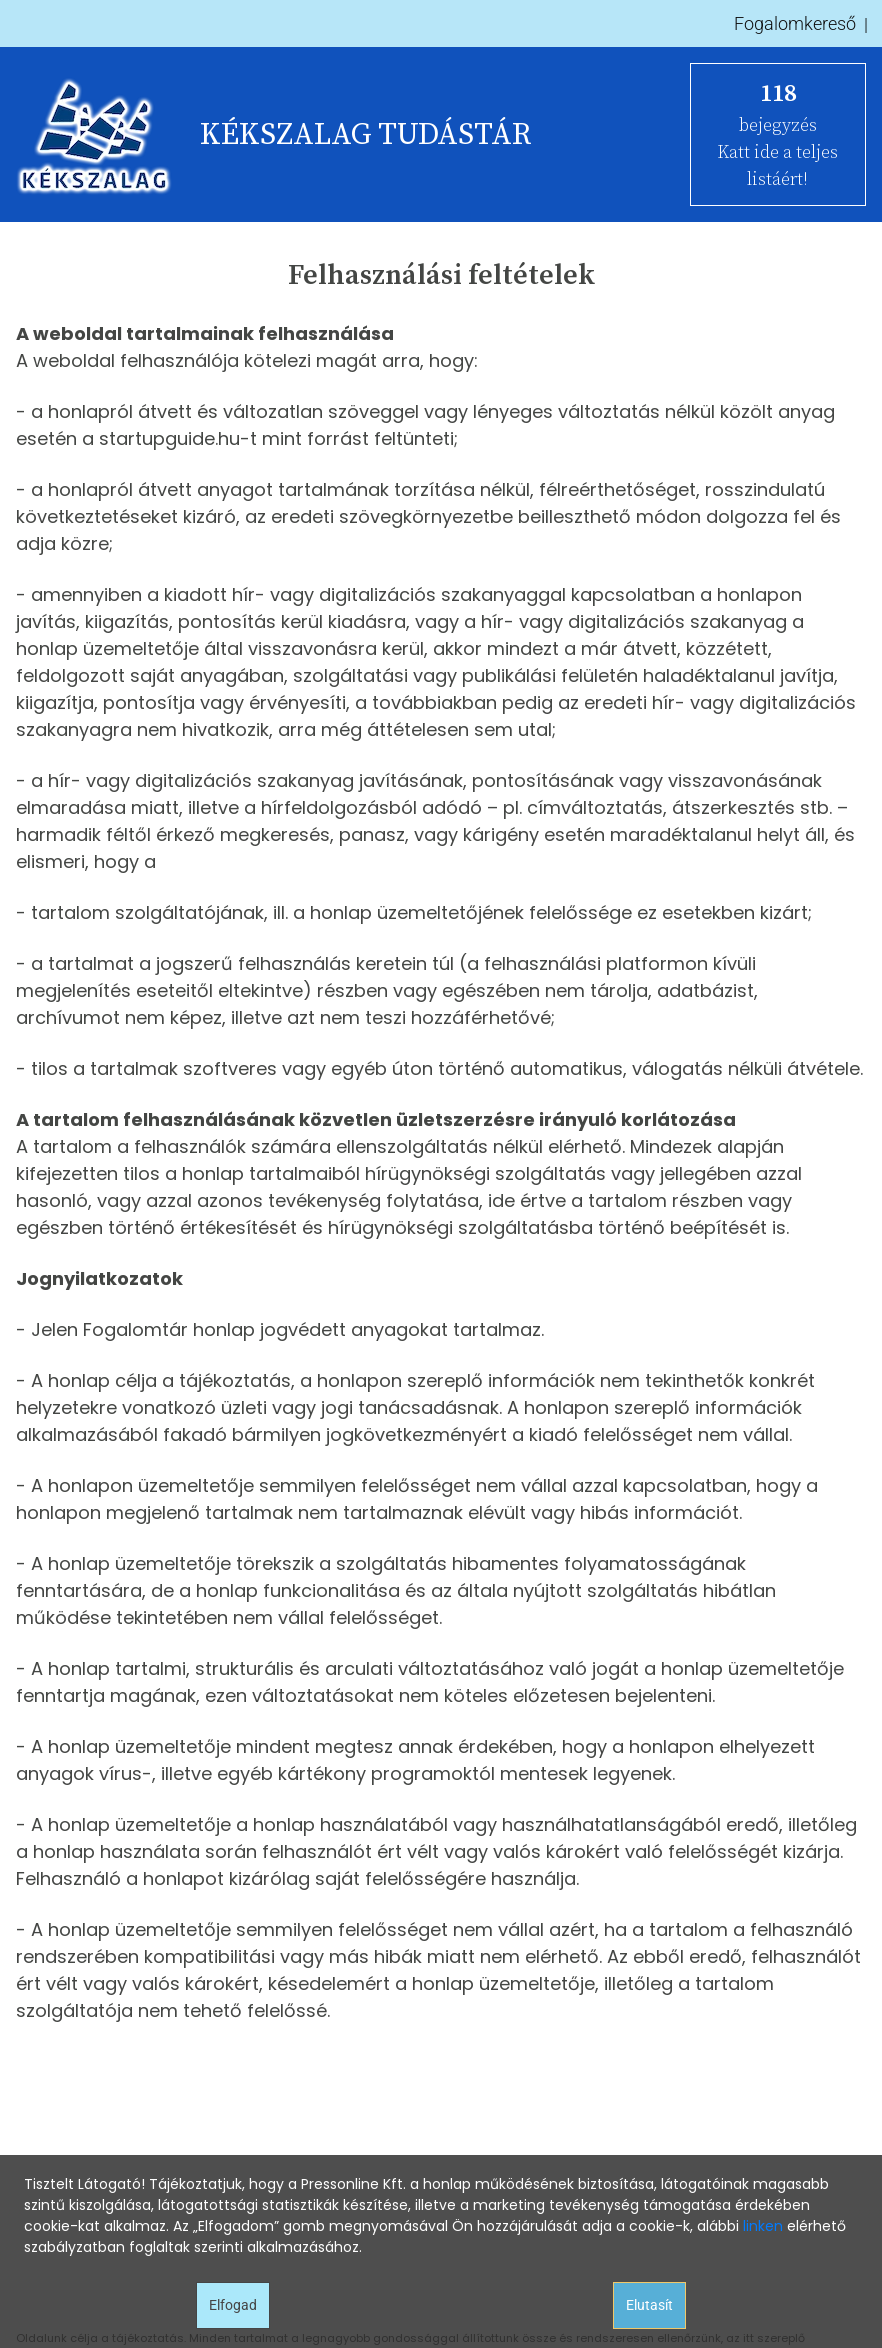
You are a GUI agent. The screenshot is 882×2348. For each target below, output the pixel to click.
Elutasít (649, 2305)
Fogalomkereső (795, 23)
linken (763, 2226)
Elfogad (233, 2305)
